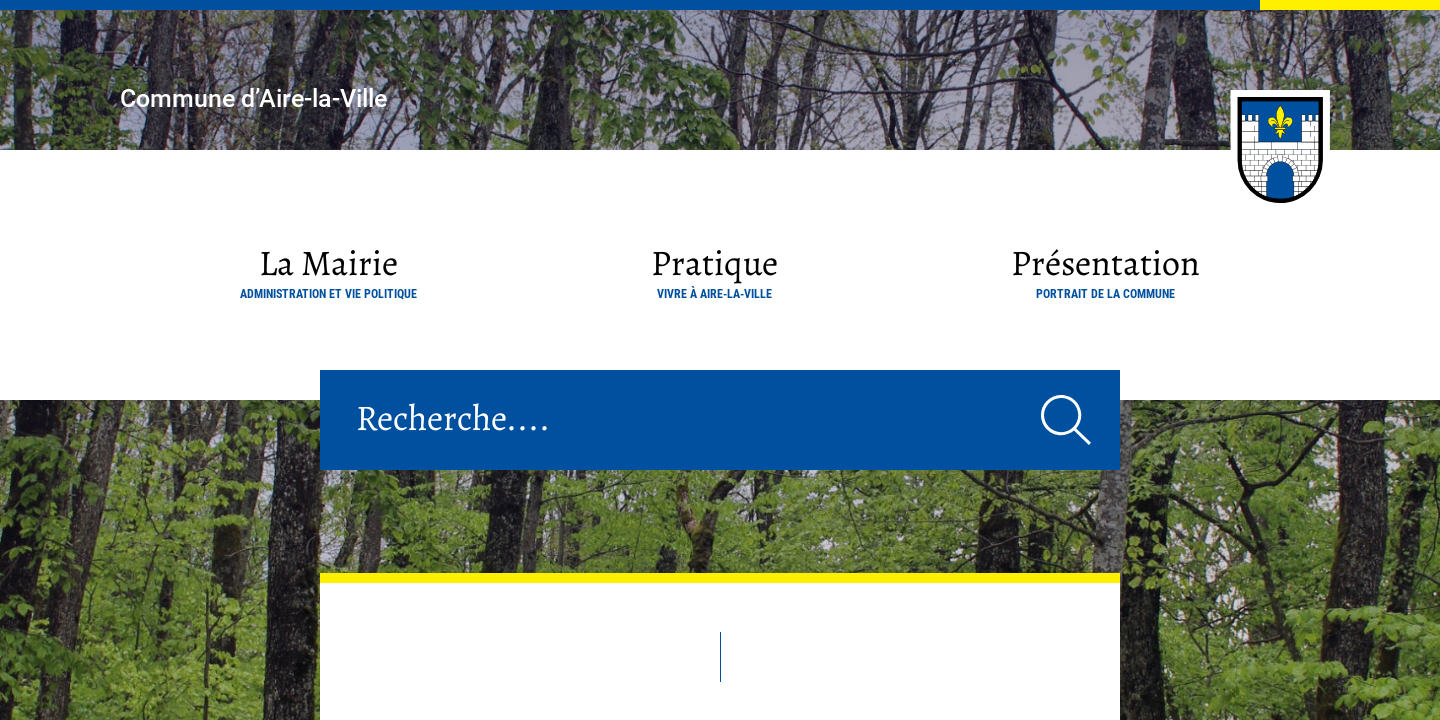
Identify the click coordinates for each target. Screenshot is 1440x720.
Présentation (1105, 270)
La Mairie (328, 270)
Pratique (714, 270)
